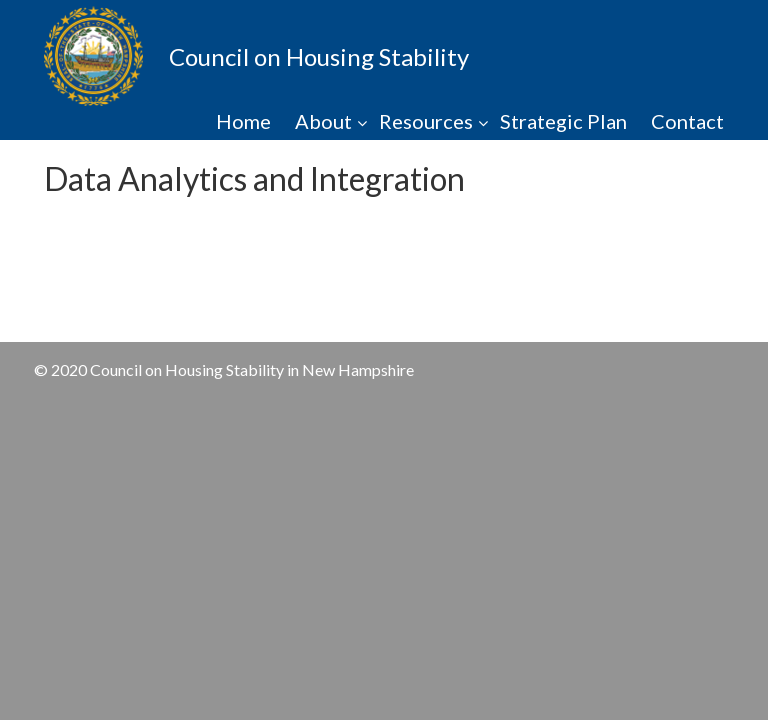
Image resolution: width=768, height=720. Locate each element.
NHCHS (94, 56)
